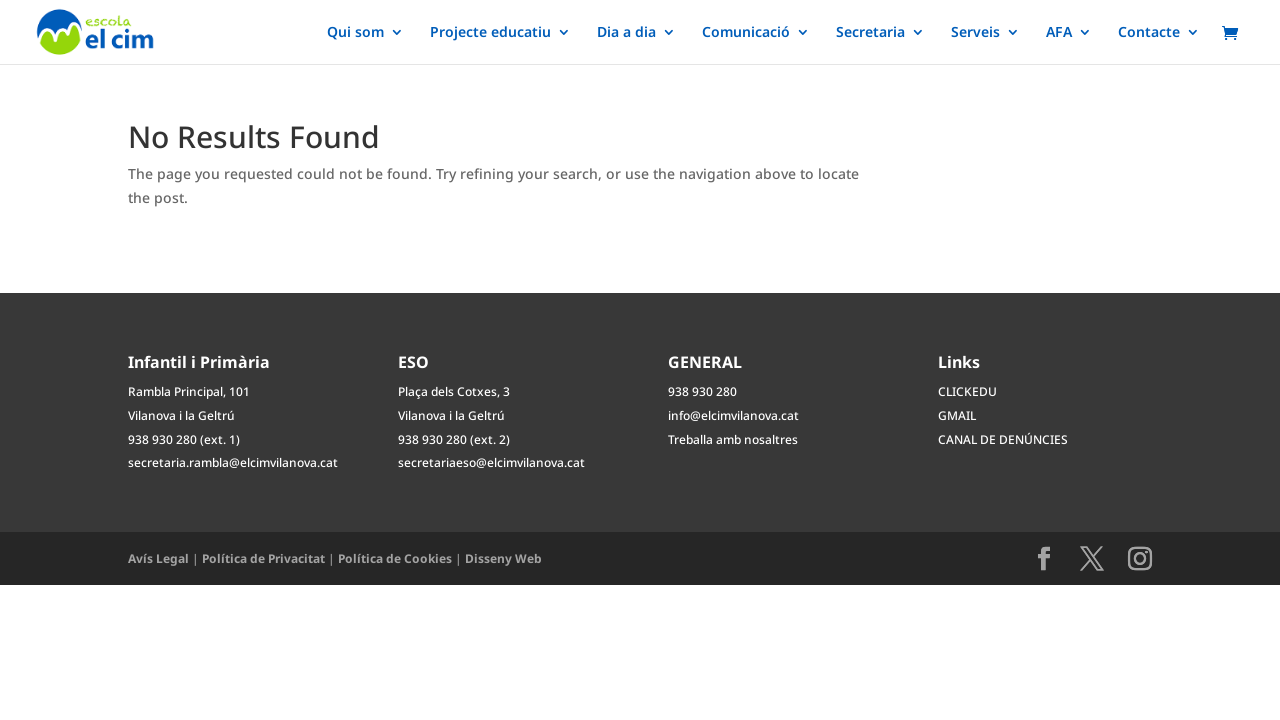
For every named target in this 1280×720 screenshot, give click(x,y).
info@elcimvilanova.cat (733, 415)
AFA (1059, 33)
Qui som (355, 33)
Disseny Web (503, 558)
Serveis (975, 33)
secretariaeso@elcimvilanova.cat (491, 462)
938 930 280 (702, 391)
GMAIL (957, 415)
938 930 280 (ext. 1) (184, 439)
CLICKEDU (967, 391)
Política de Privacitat (263, 558)
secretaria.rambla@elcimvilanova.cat (233, 462)
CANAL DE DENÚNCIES (1003, 439)
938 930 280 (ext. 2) (454, 439)
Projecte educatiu (490, 33)
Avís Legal (158, 558)
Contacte (1149, 33)
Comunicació (746, 33)
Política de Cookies (395, 558)
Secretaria (870, 33)
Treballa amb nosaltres (733, 439)
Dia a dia (626, 33)
